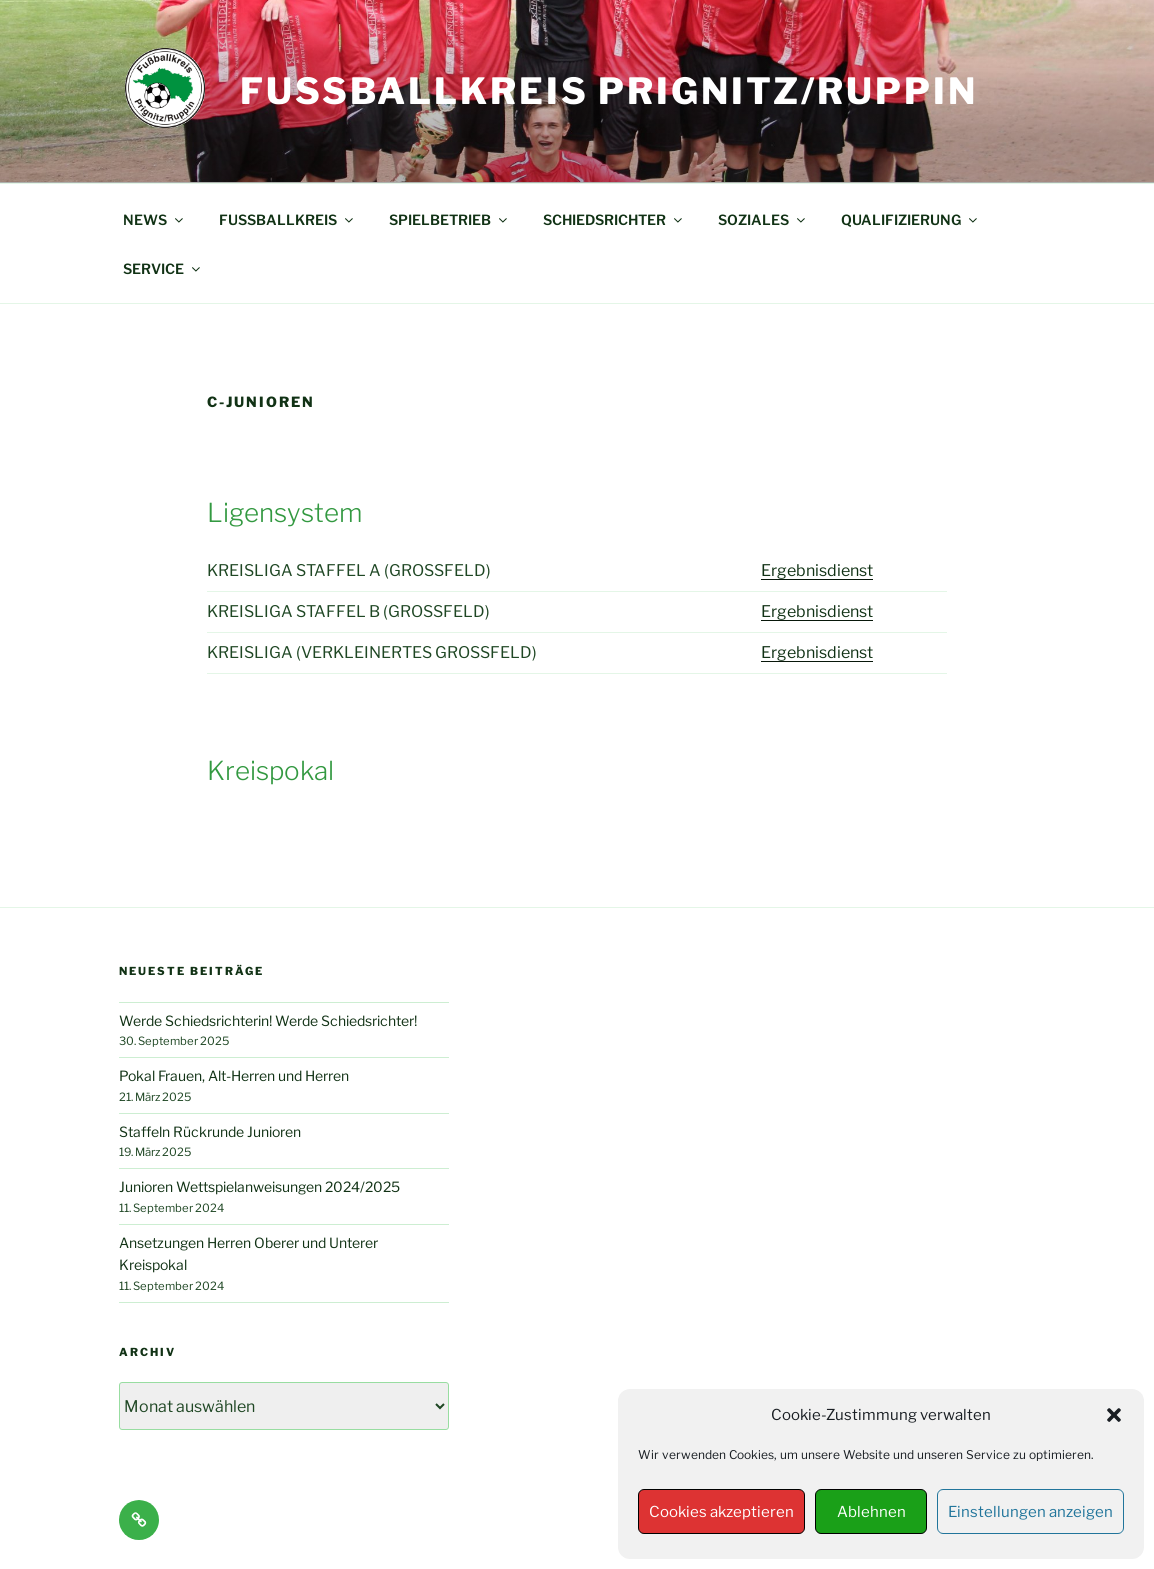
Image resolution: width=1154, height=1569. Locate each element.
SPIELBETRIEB (449, 219)
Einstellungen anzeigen (1030, 1512)
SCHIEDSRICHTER (614, 219)
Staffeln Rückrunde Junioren (210, 1131)
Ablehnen (871, 1512)
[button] (1114, 1415)
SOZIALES (763, 219)
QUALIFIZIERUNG (910, 219)
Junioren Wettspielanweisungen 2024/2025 (259, 1186)
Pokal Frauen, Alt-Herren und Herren (234, 1075)
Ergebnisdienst (817, 570)
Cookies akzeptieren (721, 1512)
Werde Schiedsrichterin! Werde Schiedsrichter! (268, 1020)
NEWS (154, 219)
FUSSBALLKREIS (287, 219)
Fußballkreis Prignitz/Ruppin (609, 91)
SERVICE (163, 268)
